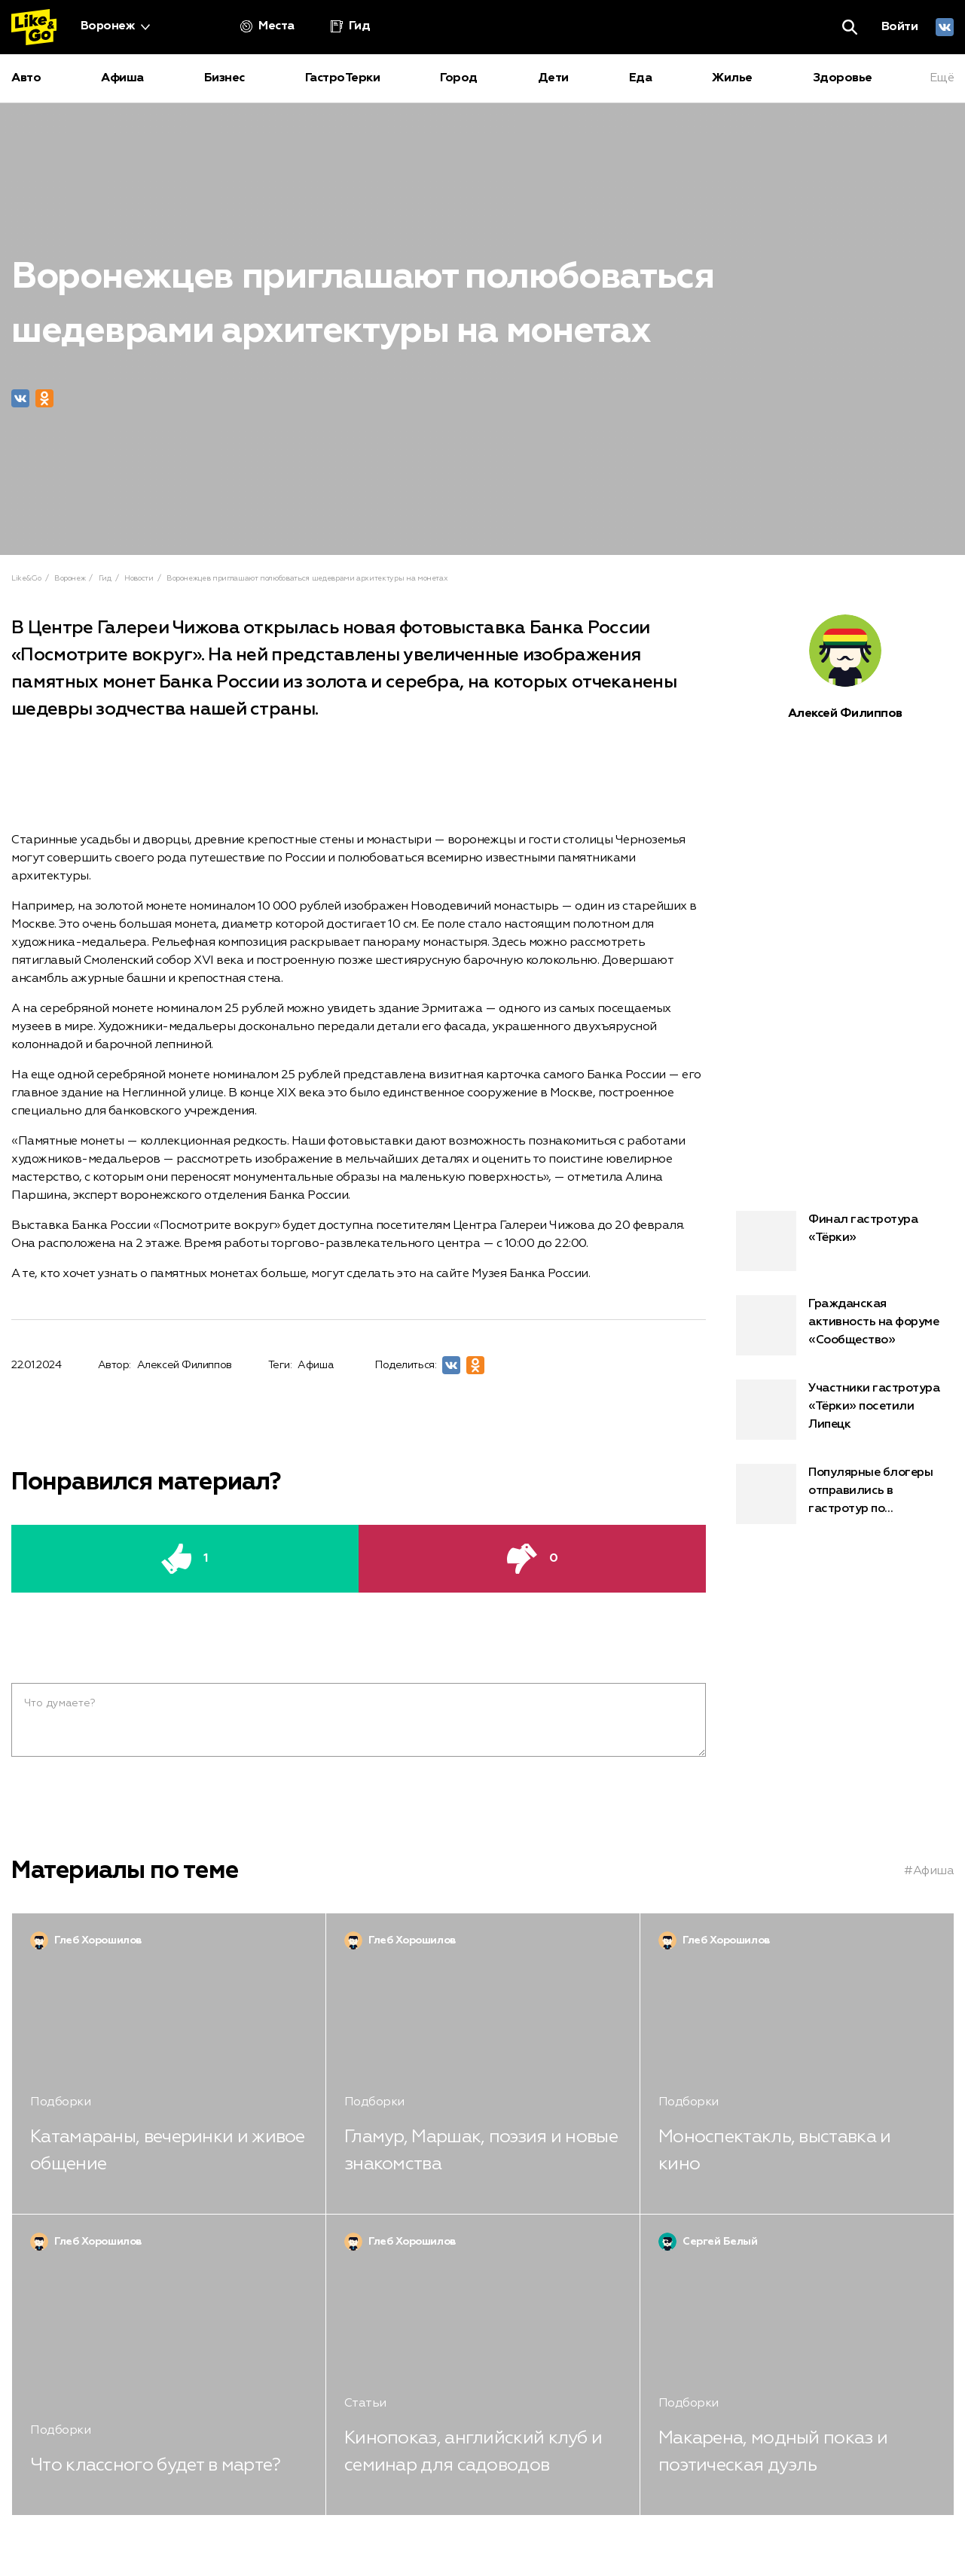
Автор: (114, 1365)
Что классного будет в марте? (155, 2465)
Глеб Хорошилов (98, 1940)
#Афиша (929, 1871)
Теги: (280, 1365)
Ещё (942, 78)
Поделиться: (405, 1365)
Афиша (315, 1365)
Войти (899, 27)
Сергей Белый (720, 2241)
